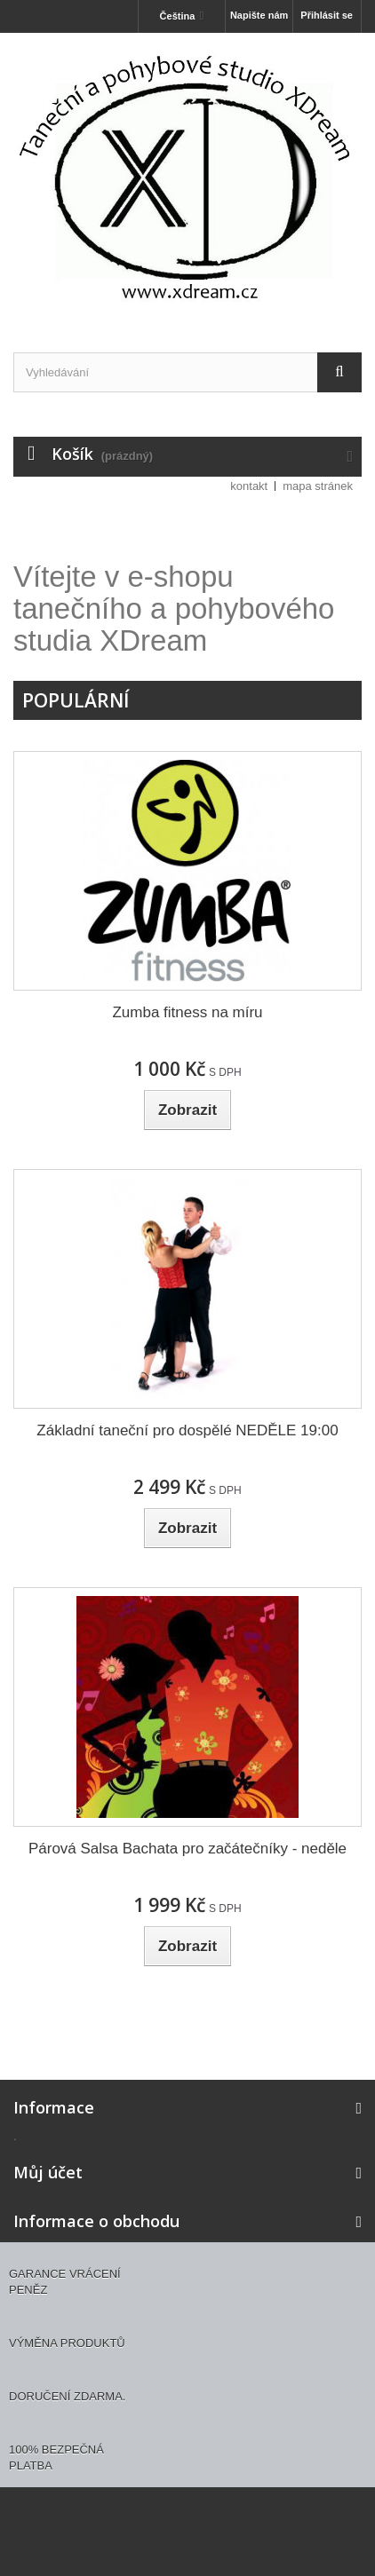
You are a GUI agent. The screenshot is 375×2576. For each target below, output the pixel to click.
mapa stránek (318, 486)
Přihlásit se (326, 15)
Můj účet (48, 2172)
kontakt (248, 486)
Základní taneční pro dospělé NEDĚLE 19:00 (187, 1430)
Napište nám (259, 15)
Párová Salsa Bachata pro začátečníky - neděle (187, 1848)
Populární (75, 700)
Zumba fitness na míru (187, 1012)
